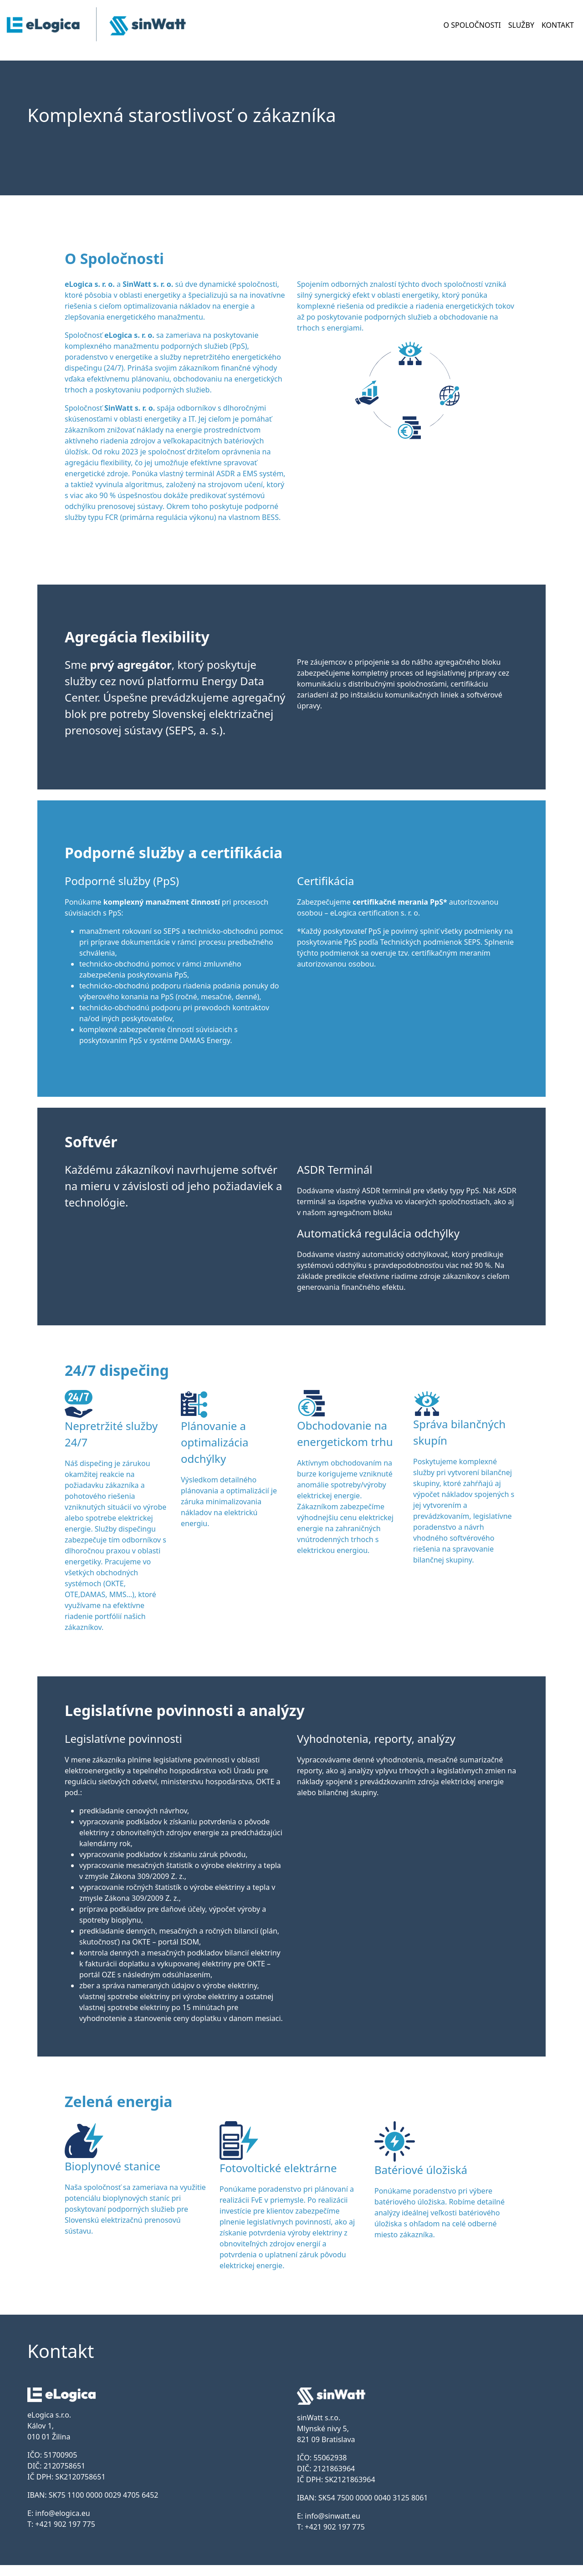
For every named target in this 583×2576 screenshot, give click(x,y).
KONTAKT (558, 25)
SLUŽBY (521, 25)
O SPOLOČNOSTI (472, 25)
